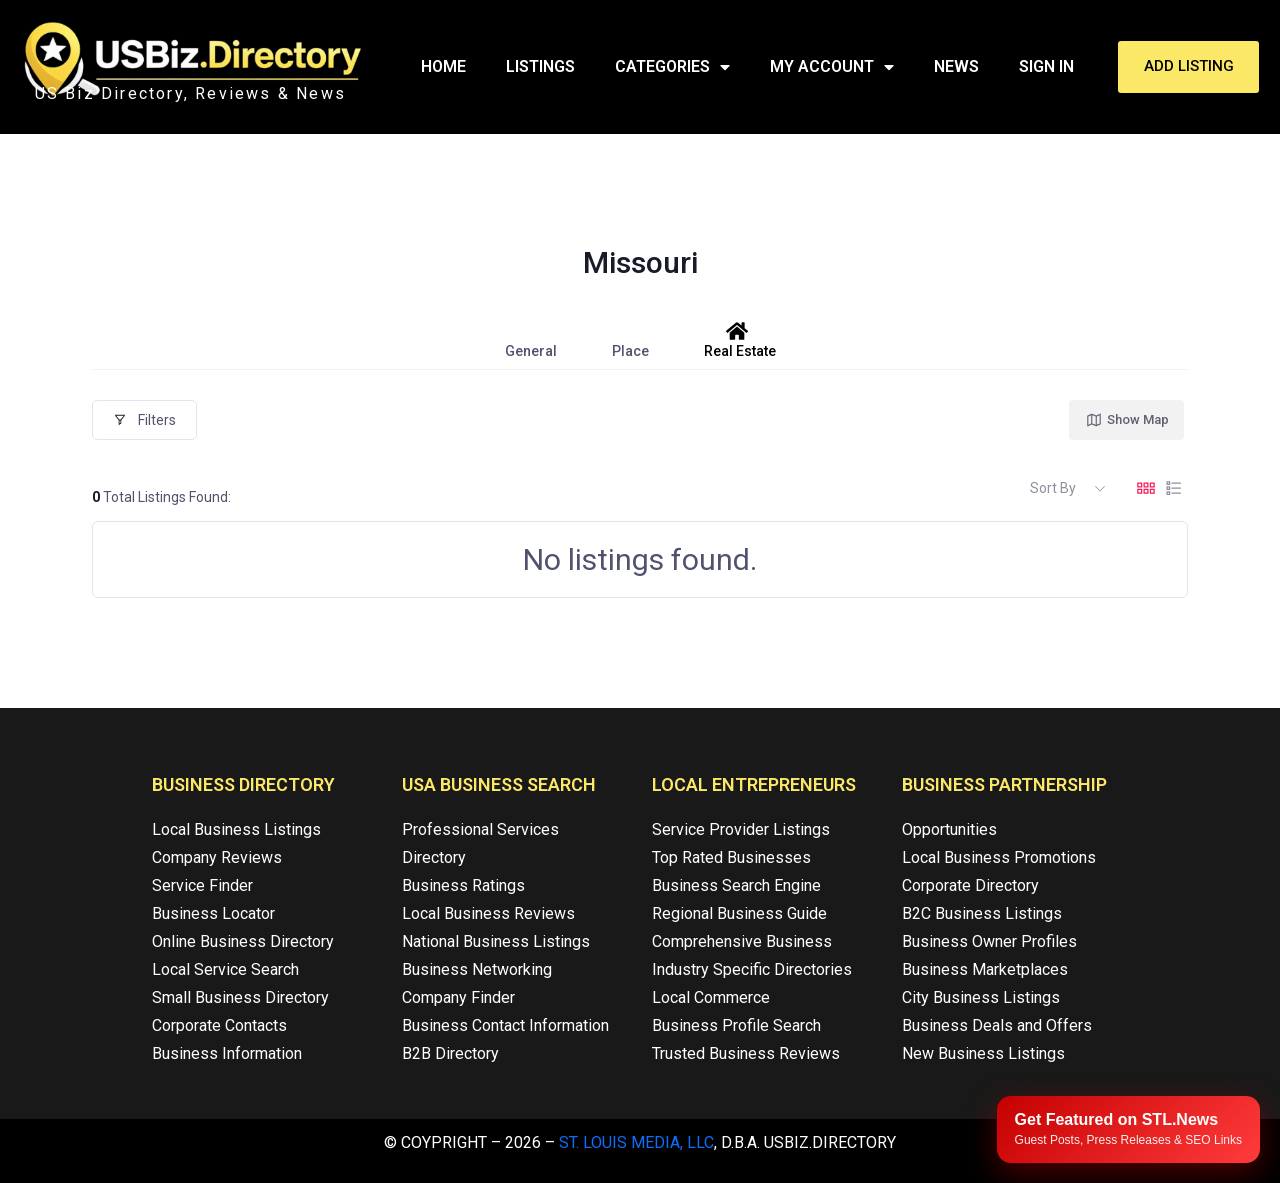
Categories (672, 67)
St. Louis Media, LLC (636, 1142)
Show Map (1127, 420)
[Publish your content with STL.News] (1128, 1129)
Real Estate (740, 340)
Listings (540, 66)
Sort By (1053, 488)
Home (443, 66)
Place (630, 340)
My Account (832, 67)
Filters (144, 420)
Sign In (1046, 66)
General (531, 340)
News (956, 66)
